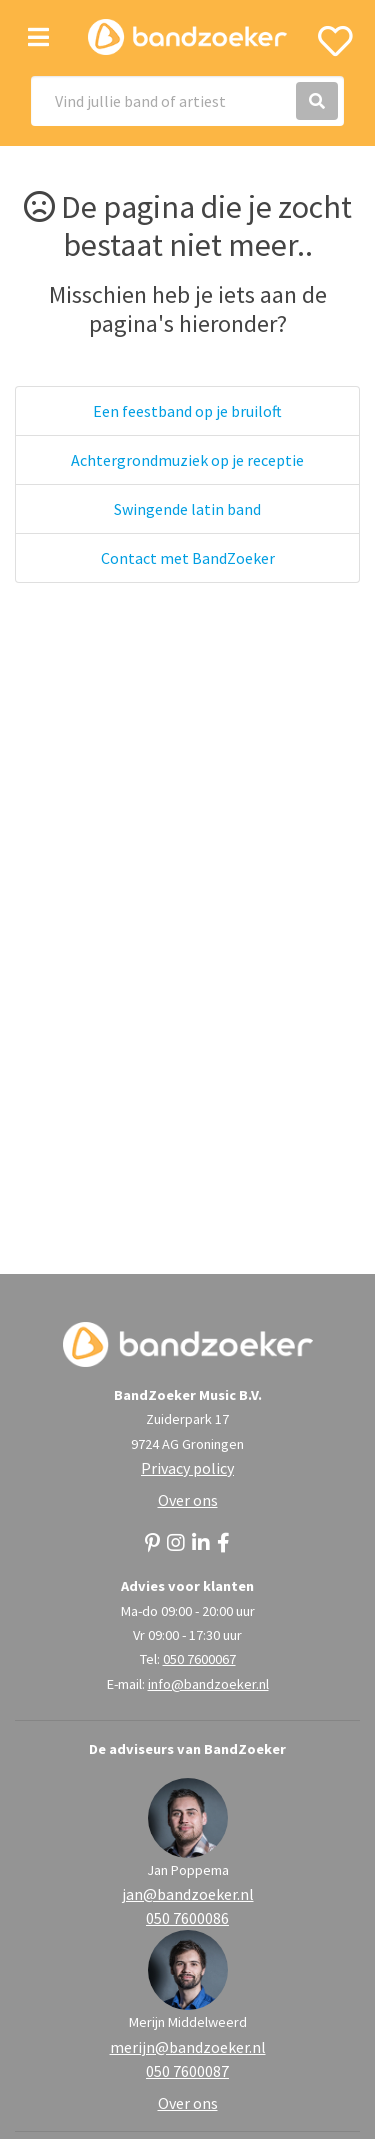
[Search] (187, 101)
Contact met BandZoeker (188, 558)
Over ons (188, 1500)
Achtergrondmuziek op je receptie (187, 460)
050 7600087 (187, 2071)
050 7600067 (199, 1659)
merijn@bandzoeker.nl (188, 2047)
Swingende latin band (187, 509)
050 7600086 (187, 1918)
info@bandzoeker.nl (208, 1684)
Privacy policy (187, 1468)
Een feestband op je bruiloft (187, 411)
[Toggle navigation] (38, 37)
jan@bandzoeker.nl (188, 1894)
